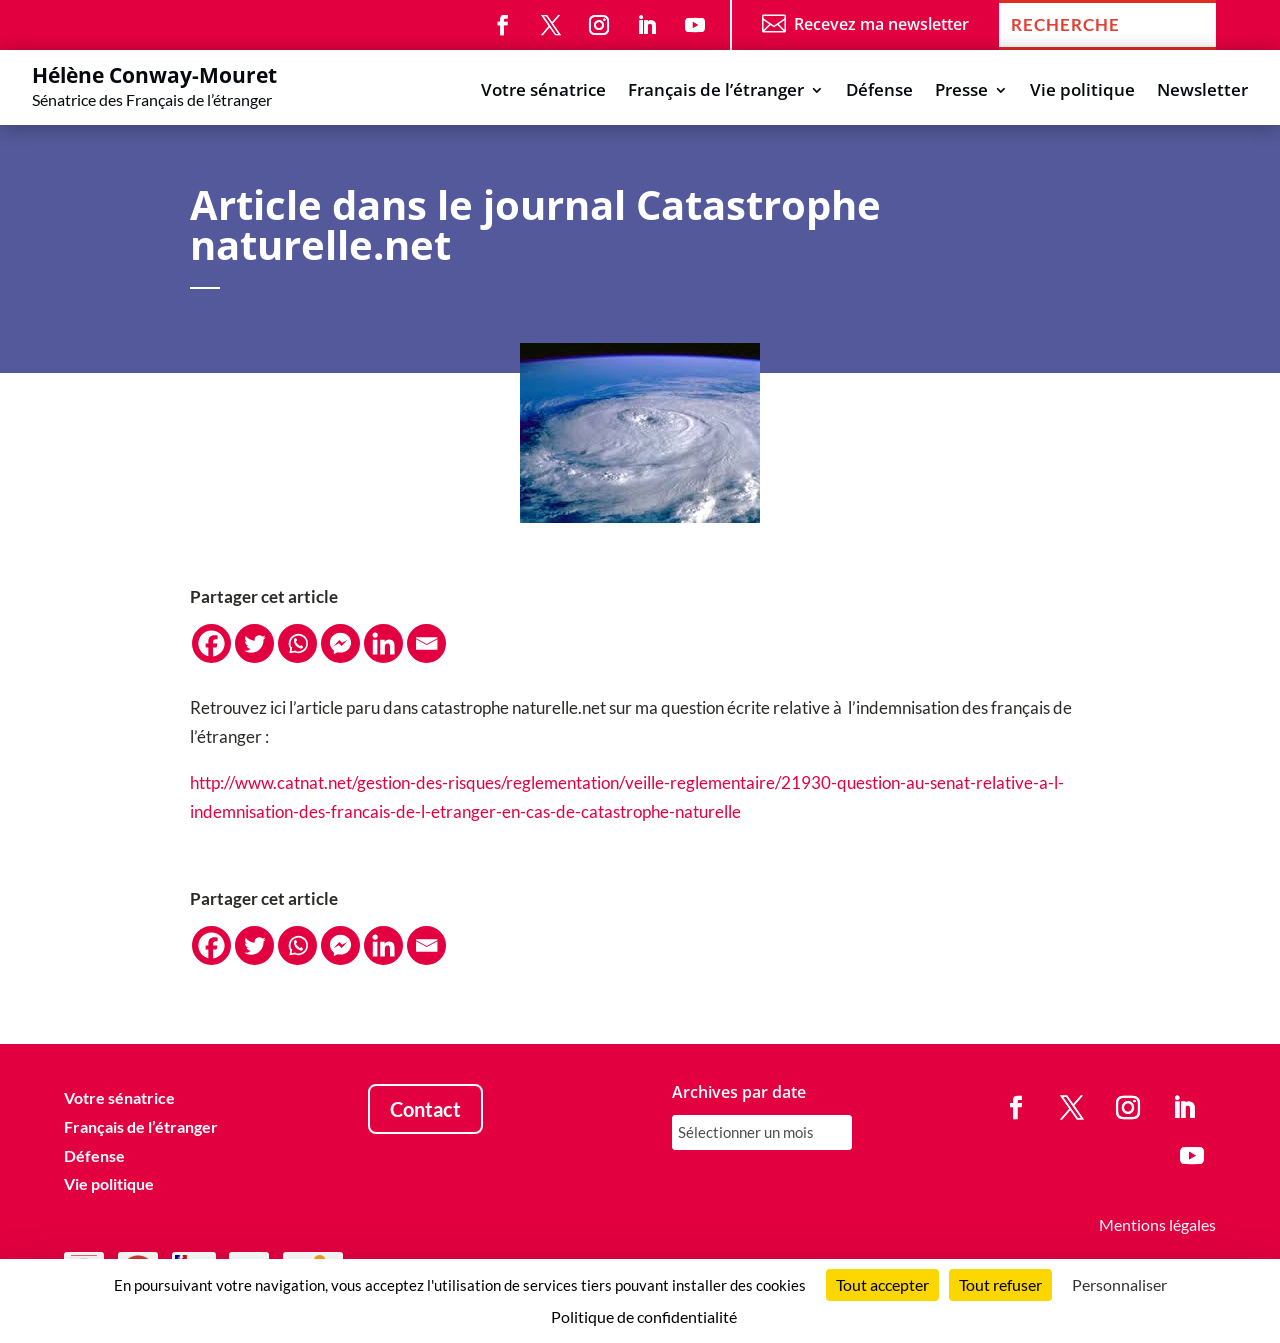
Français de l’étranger (716, 92)
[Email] (426, 643)
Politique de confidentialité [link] (644, 1316)
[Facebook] (211, 643)
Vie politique (1082, 92)
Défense (879, 92)
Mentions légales (1157, 1224)
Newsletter (1202, 92)
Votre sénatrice (543, 92)
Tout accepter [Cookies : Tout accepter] (882, 1284)
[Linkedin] (383, 643)
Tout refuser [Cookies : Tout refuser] (1000, 1284)
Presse (961, 92)
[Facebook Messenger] (340, 643)
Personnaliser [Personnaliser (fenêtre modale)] (1119, 1284)
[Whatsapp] (297, 643)
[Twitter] (254, 643)
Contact (425, 1109)
